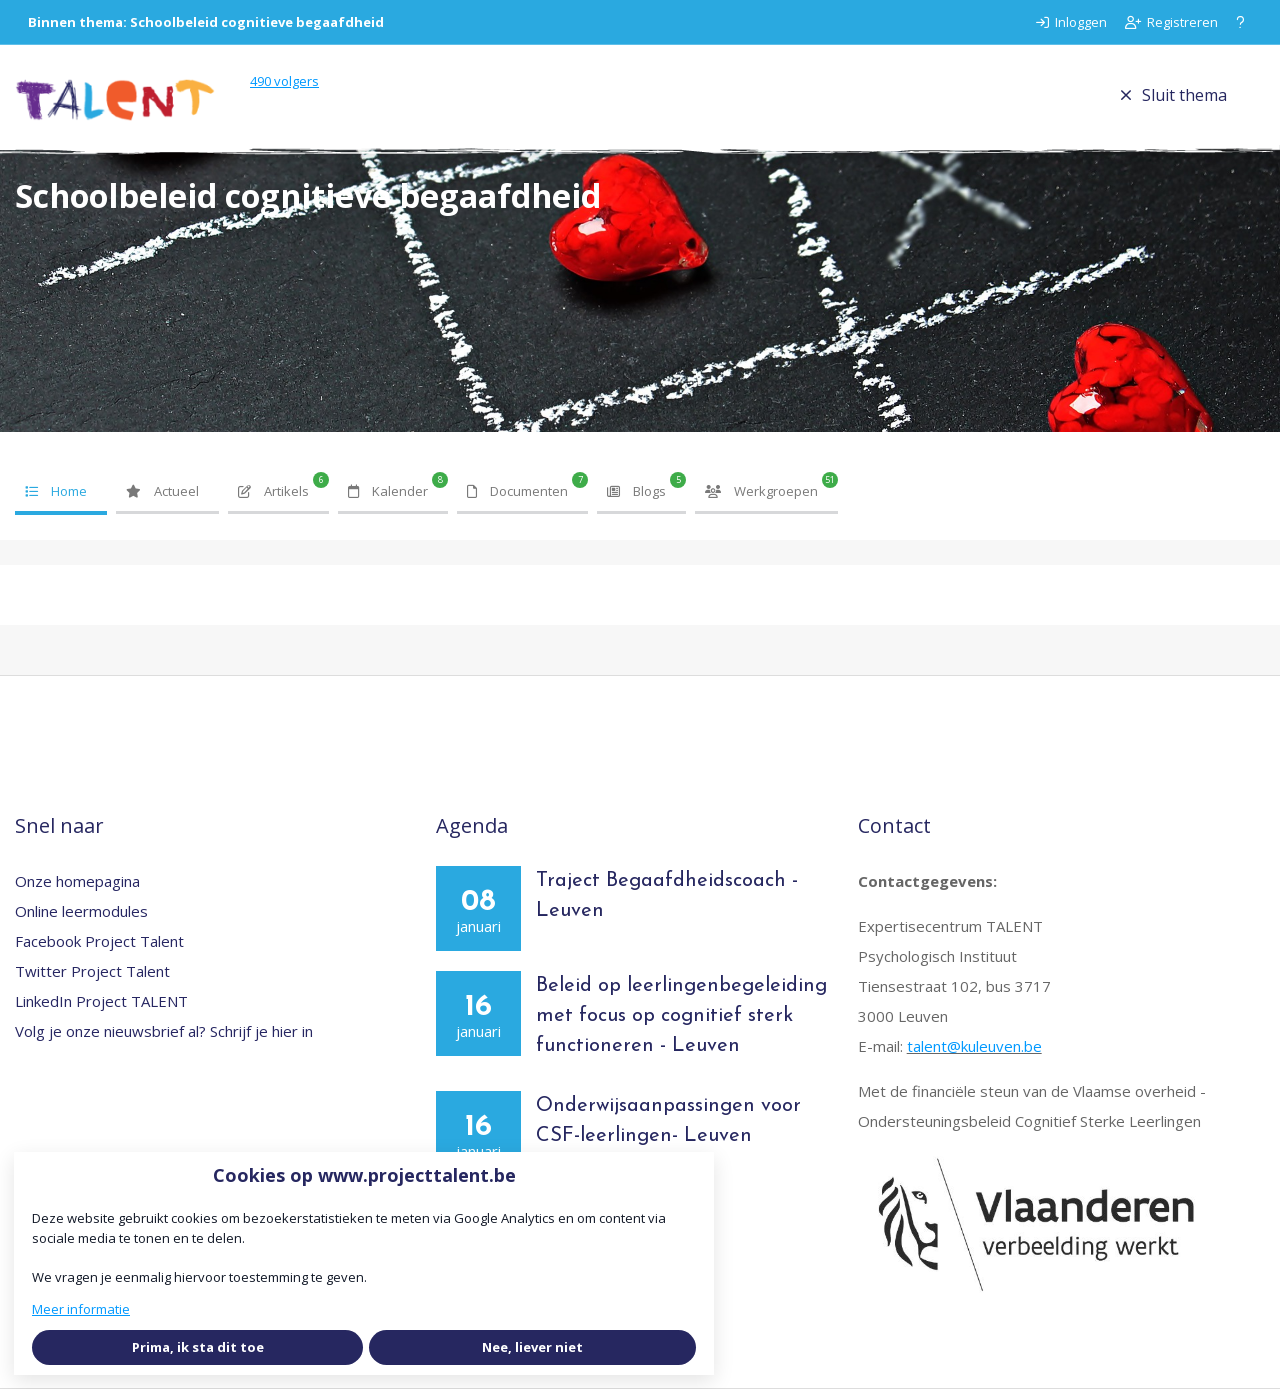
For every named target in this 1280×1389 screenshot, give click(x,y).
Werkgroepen (761, 491)
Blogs (636, 491)
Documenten (517, 491)
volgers (284, 81)
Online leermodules (81, 911)
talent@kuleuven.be (974, 1046)
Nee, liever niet (532, 1347)
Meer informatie (81, 1309)
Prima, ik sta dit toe (198, 1347)
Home (56, 491)
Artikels (273, 491)
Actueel (162, 491)
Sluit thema (1173, 95)
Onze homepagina (77, 881)
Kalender (388, 491)
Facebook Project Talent (99, 941)
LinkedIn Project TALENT (101, 1001)
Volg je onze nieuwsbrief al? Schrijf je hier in (164, 1031)
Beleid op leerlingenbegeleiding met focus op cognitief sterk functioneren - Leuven (681, 1016)
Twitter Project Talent (92, 971)
